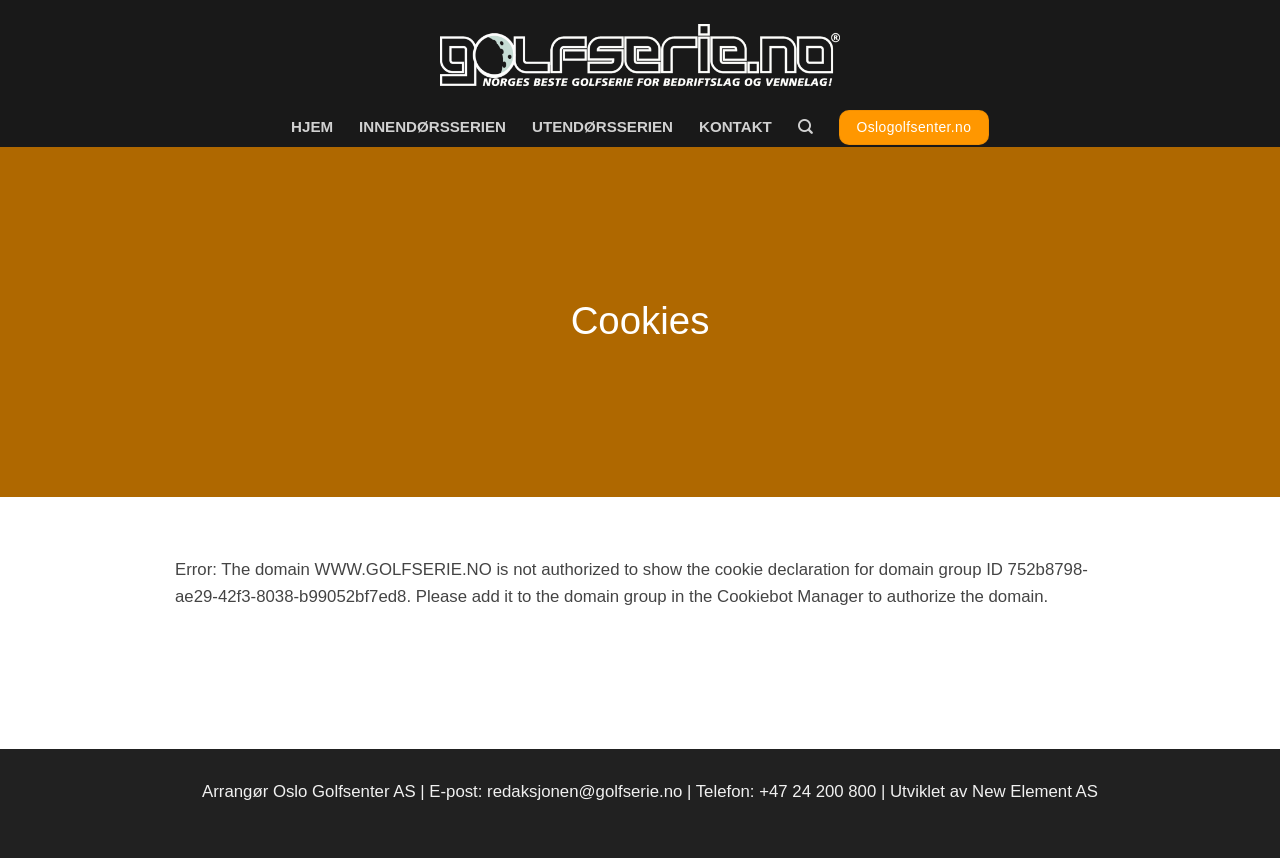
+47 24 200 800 (817, 791)
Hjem (312, 126)
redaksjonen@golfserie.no (584, 791)
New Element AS (1035, 791)
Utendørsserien (602, 126)
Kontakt (735, 126)
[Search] (805, 127)
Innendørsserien (432, 126)
